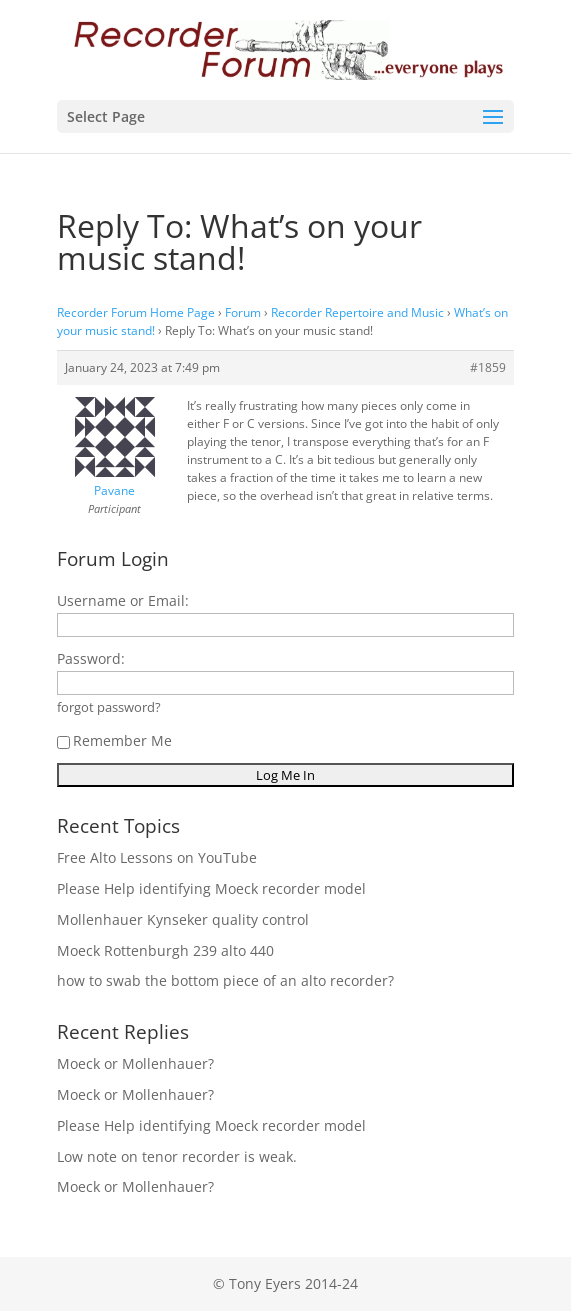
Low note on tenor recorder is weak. (177, 1156)
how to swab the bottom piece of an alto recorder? (225, 980)
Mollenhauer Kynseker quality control (183, 919)
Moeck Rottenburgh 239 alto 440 (165, 950)
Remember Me (114, 740)
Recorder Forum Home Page (136, 312)
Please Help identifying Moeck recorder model (211, 888)
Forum (243, 312)
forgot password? (109, 707)
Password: (91, 658)
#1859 (488, 367)
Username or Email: (123, 600)
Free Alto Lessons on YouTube (157, 857)
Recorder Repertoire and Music (357, 312)
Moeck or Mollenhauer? (135, 1063)
